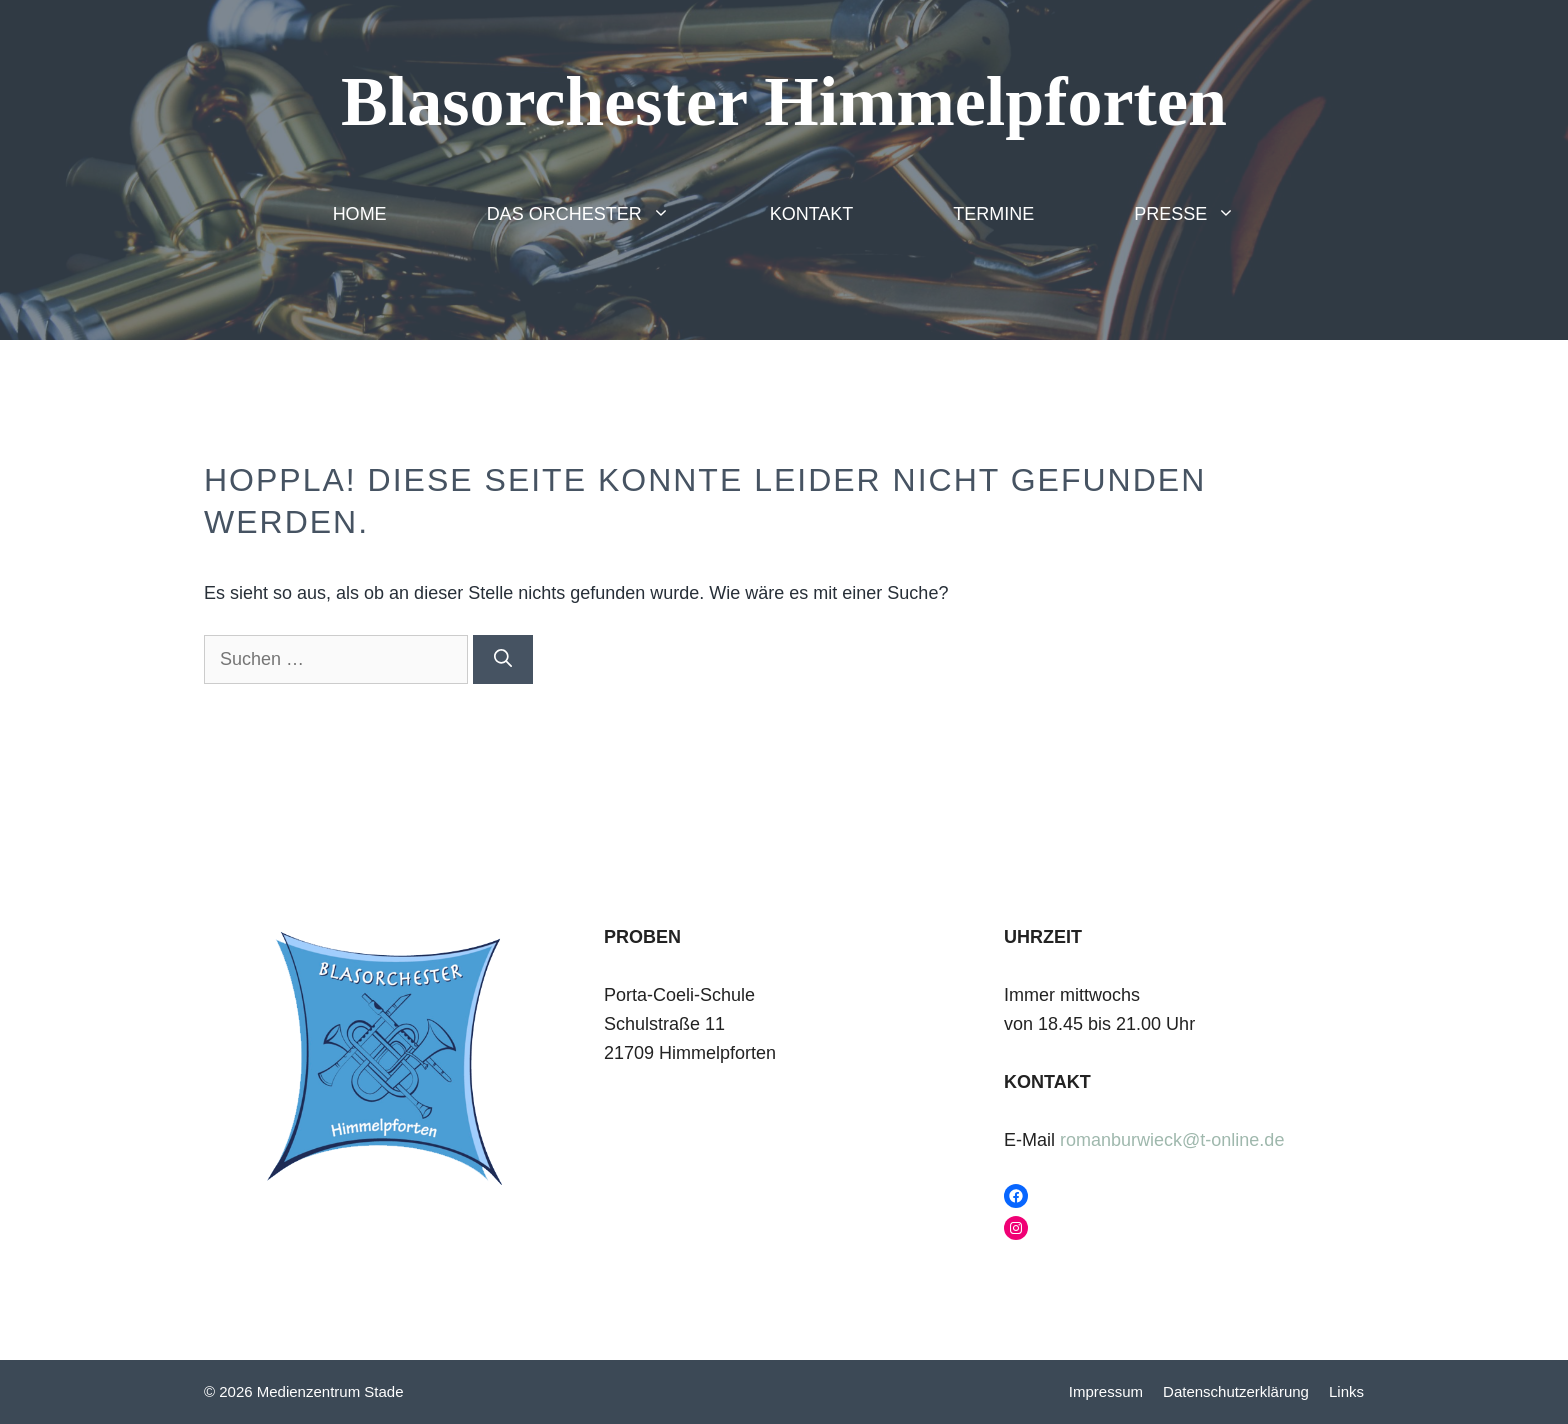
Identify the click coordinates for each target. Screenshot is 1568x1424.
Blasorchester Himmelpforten (784, 101)
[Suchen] (503, 659)
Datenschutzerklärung (1236, 1391)
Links (1346, 1391)
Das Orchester (603, 214)
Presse (1209, 214)
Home (360, 214)
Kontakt (812, 214)
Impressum (1106, 1391)
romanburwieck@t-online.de (1172, 1140)
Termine (993, 214)
